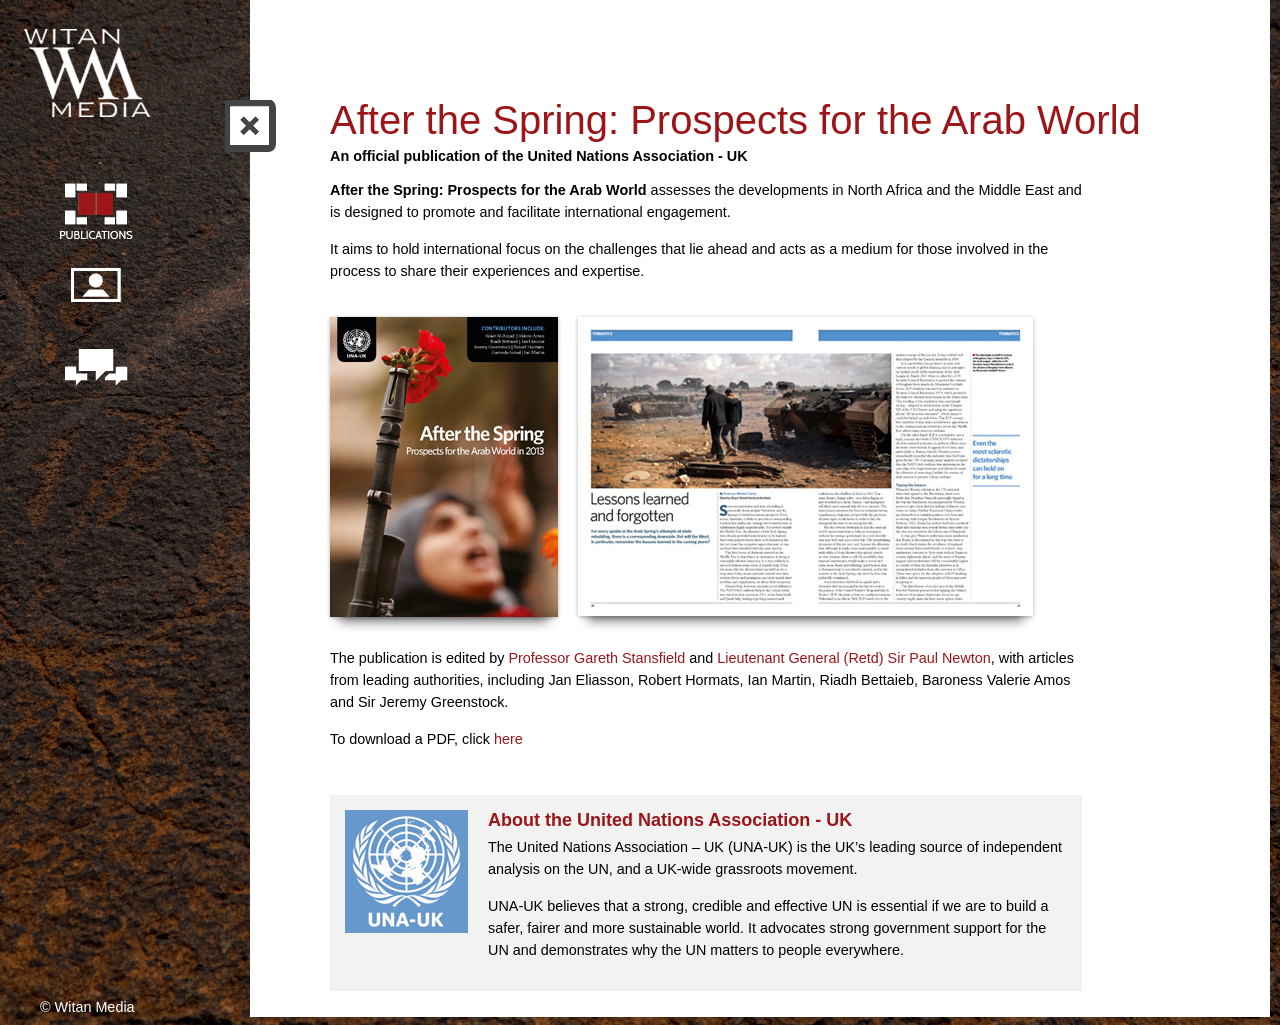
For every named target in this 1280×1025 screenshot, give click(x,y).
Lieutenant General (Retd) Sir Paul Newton (854, 658)
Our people (95, 296)
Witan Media (89, 70)
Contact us (95, 369)
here (508, 739)
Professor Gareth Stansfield (598, 658)
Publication (95, 214)
